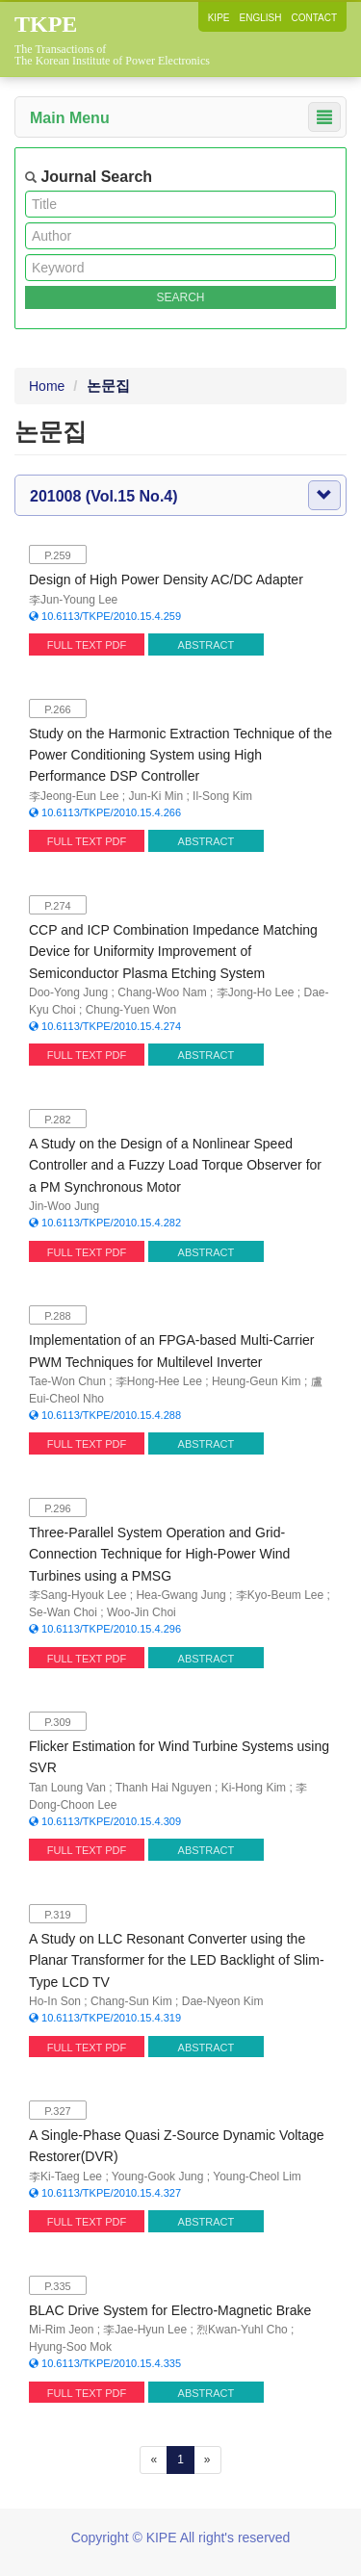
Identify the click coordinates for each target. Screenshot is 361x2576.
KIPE (219, 18)
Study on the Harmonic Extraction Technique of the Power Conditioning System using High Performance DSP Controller (180, 755)
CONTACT (314, 18)
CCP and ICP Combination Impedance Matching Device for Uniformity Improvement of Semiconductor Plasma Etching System (173, 951)
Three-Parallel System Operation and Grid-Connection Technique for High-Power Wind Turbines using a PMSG (159, 1554)
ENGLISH (261, 18)
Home (46, 386)
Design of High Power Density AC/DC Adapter (166, 579)
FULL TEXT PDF (86, 645)
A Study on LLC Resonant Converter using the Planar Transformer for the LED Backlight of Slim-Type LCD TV (176, 1960)
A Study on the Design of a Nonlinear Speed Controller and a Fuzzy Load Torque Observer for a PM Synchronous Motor (175, 1165)
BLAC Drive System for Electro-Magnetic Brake (170, 2310)
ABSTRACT (206, 645)
